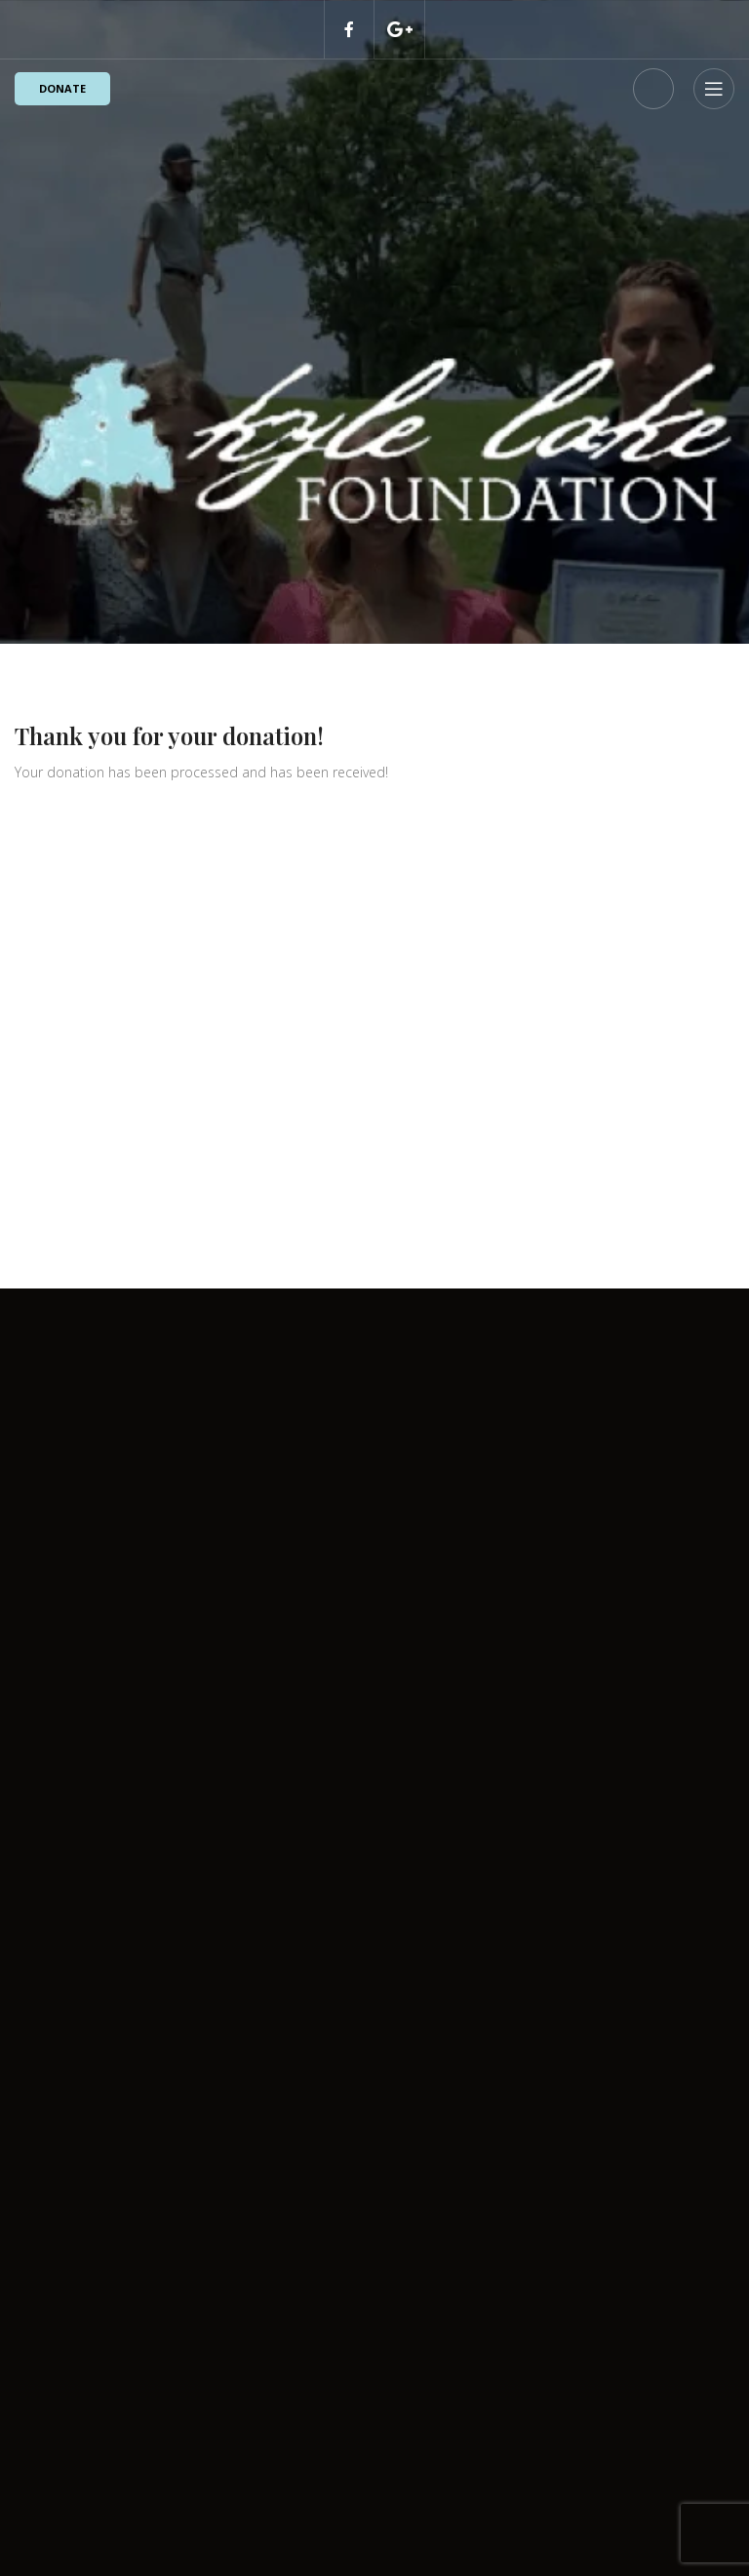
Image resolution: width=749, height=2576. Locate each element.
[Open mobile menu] (714, 88)
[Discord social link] (399, 29)
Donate (62, 88)
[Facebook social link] (349, 29)
